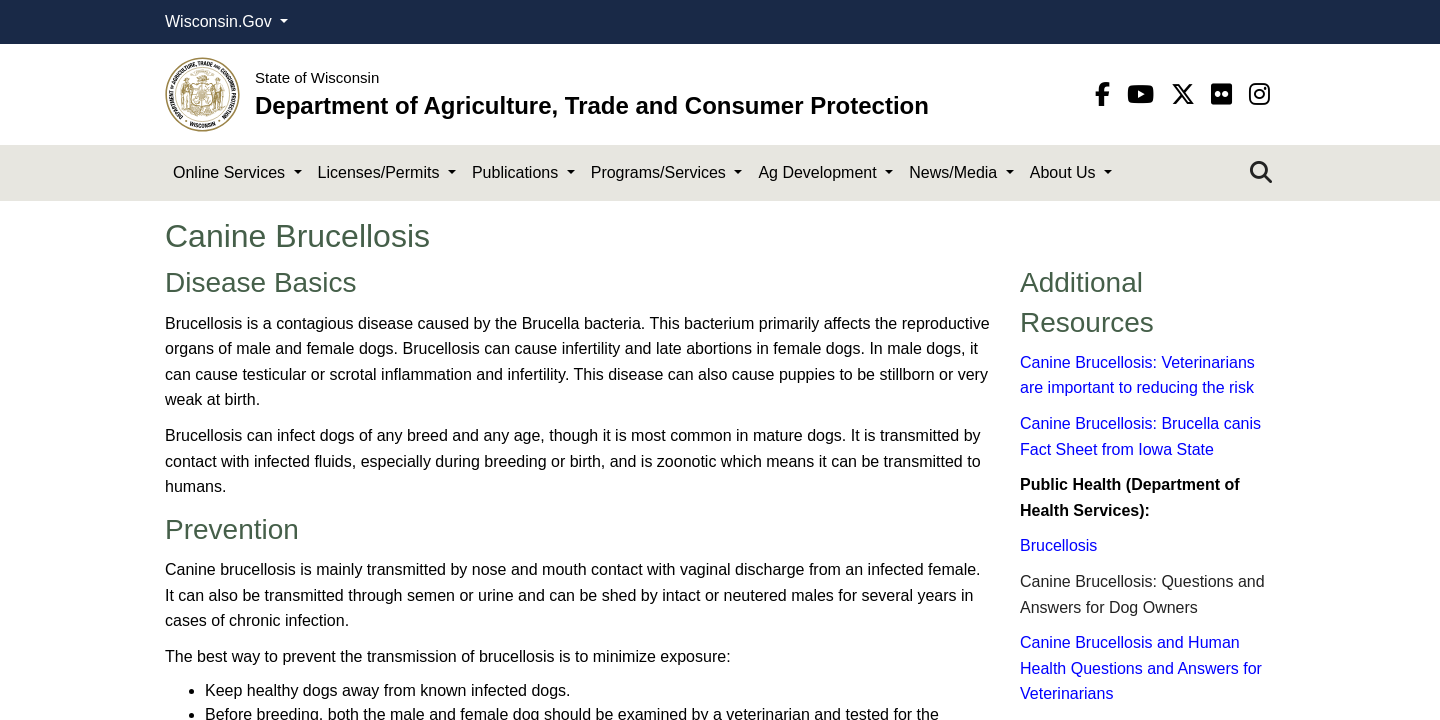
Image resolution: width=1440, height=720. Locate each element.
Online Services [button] (231, 172)
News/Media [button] (955, 172)
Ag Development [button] (819, 172)
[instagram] (1259, 94)
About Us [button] (1065, 172)
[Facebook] (1106, 94)
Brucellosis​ (1058, 545)
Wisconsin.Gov (220, 21)
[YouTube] (1144, 94)
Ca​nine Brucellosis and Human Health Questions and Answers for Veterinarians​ (1141, 668)
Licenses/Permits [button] (381, 172)
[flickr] (1225, 94)
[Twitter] (1186, 94)
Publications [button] (517, 172)
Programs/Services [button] (661, 172)
